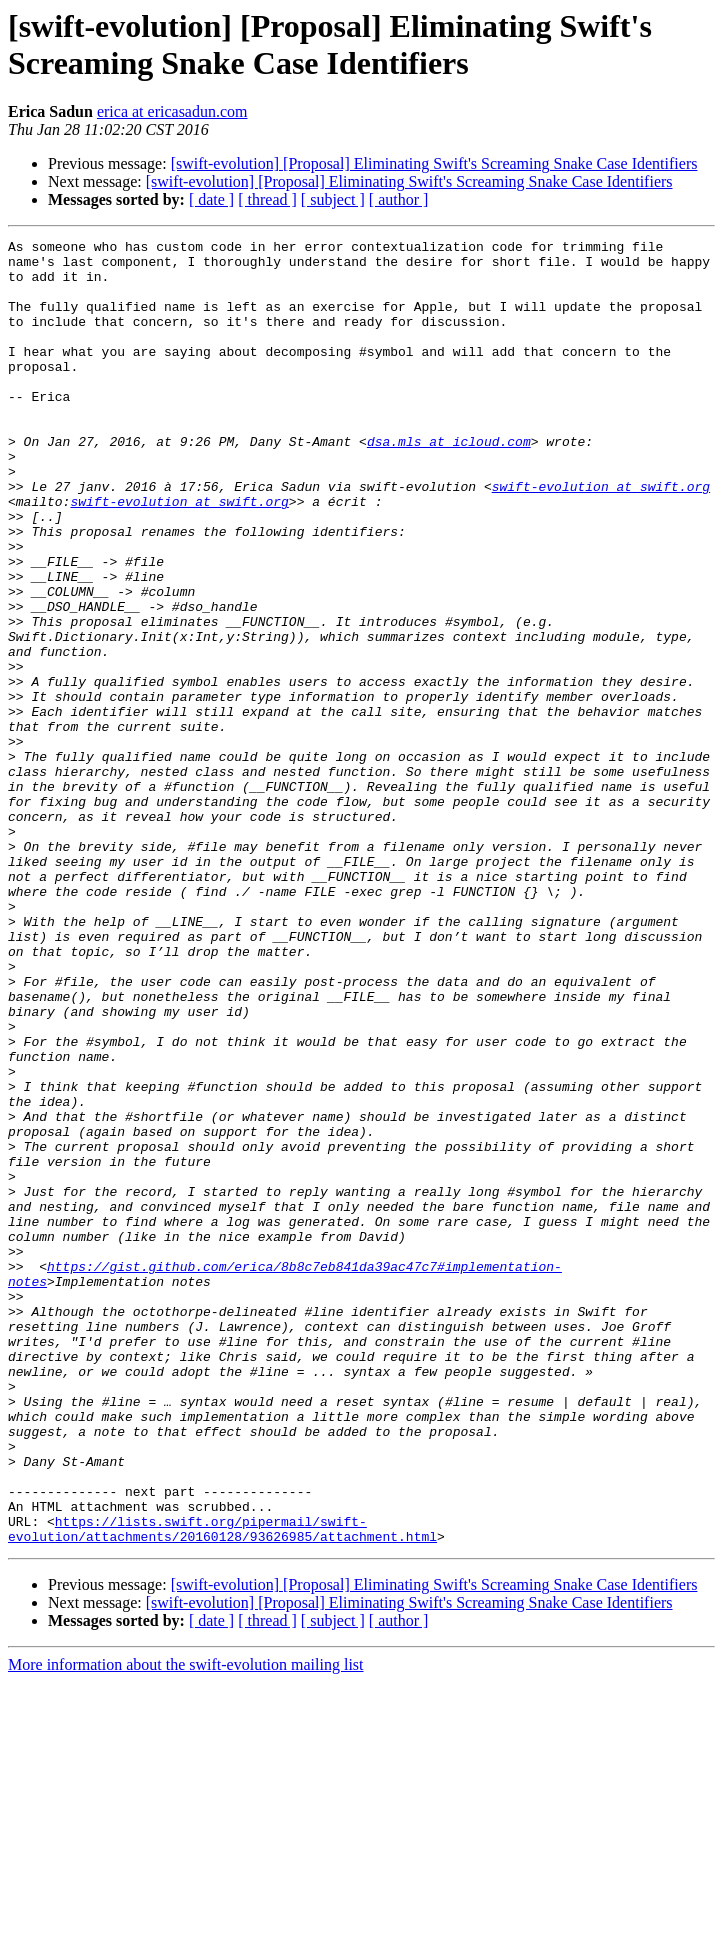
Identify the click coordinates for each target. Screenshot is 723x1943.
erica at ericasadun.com (172, 111)
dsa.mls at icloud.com (449, 483)
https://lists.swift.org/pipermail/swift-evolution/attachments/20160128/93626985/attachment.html (222, 1788)
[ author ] (399, 199)
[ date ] (211, 199)
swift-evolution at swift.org (601, 537)
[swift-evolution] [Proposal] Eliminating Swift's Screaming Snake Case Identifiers (434, 163)
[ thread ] (267, 199)
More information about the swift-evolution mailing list (186, 1925)
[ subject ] (333, 199)
